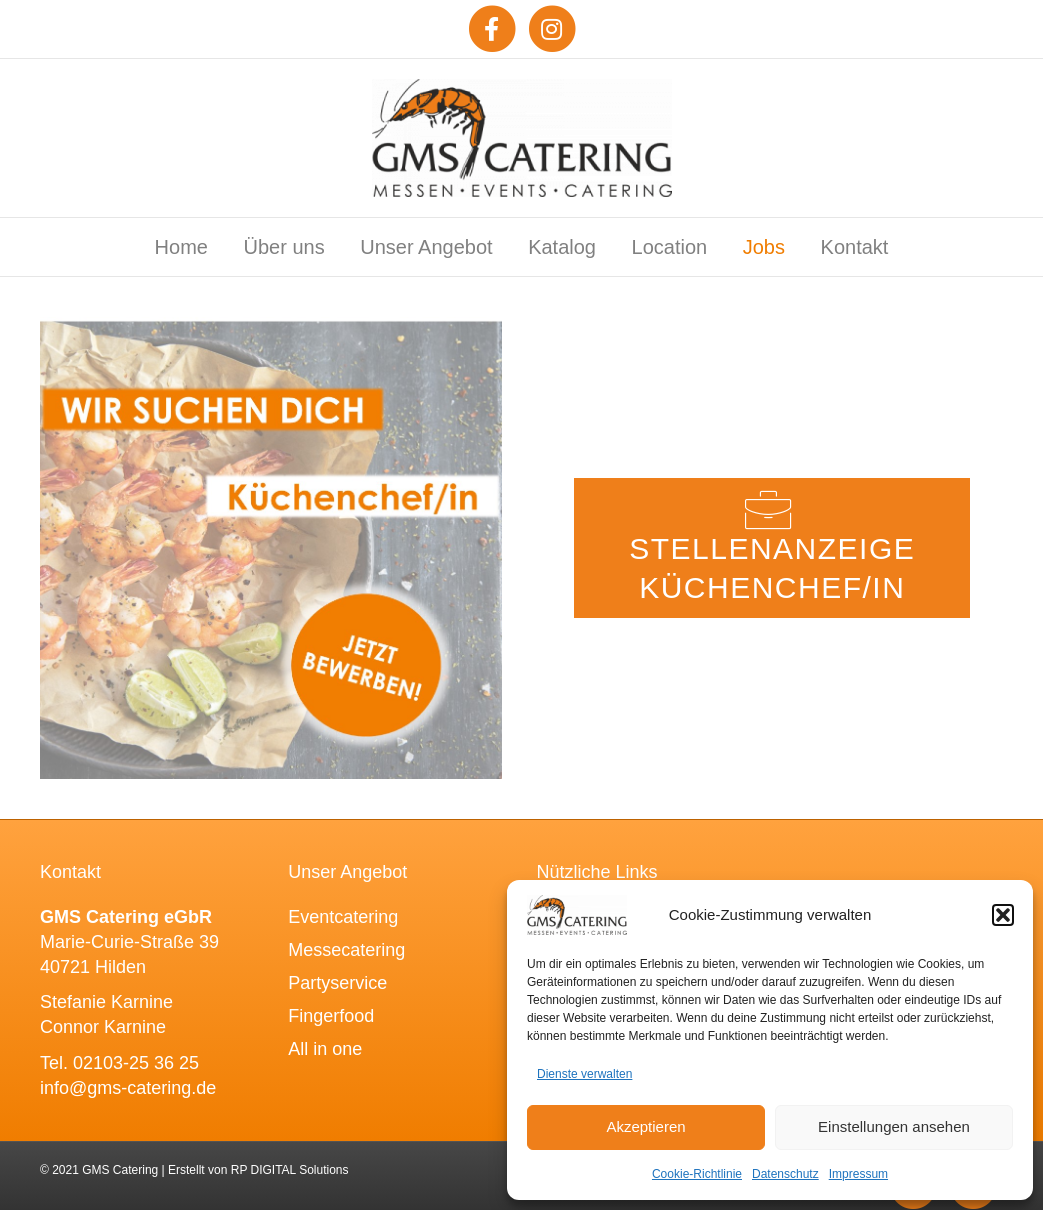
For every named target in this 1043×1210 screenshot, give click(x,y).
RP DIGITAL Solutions (290, 1170)
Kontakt (855, 247)
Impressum (858, 1174)
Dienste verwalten (584, 1074)
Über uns (284, 247)
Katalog (562, 247)
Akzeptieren (645, 1126)
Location (670, 247)
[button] (1003, 915)
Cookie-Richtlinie (697, 1174)
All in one (325, 1049)
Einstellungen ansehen (894, 1126)
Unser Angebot (426, 247)
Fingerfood (331, 1016)
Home (181, 247)
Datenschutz (785, 1174)
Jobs (764, 247)
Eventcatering (343, 917)
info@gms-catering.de (128, 1088)
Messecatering (346, 950)
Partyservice (337, 983)
